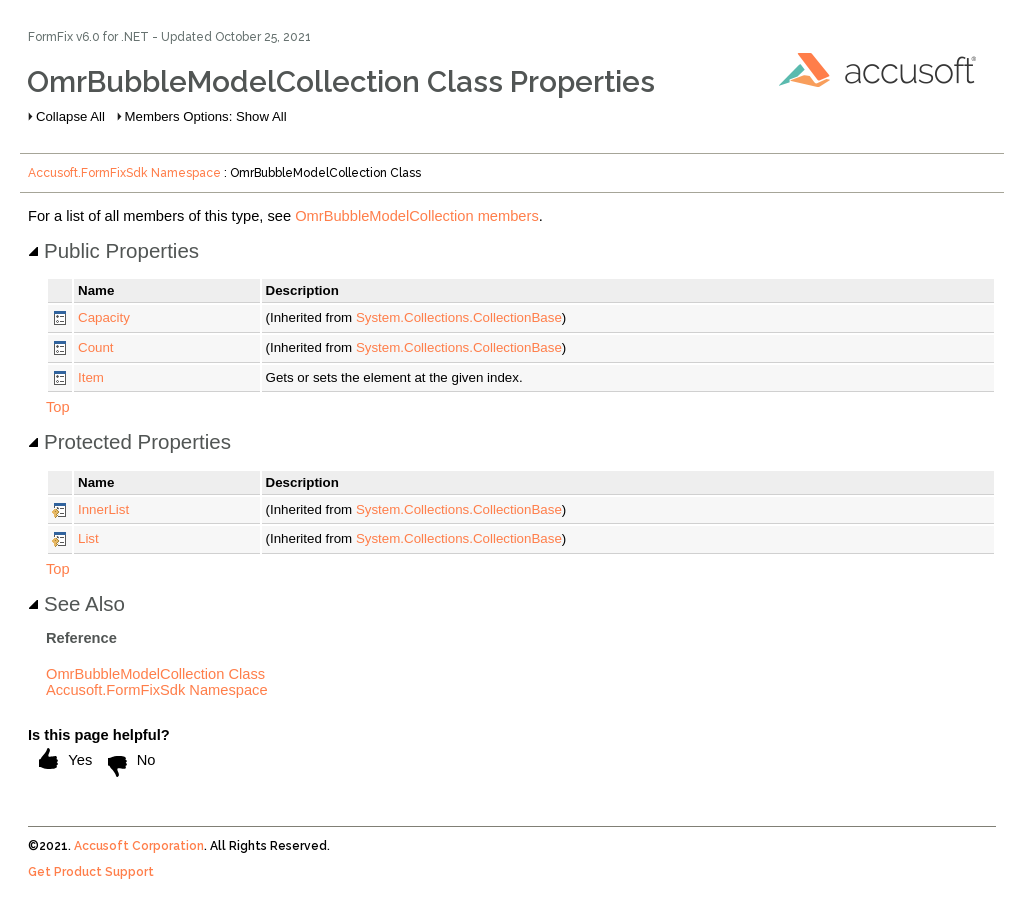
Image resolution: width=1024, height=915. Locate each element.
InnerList (103, 509)
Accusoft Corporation (139, 846)
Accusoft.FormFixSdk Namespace (124, 173)
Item (91, 377)
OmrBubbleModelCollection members (417, 216)
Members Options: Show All (206, 116)
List (88, 538)
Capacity (104, 317)
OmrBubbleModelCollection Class (155, 674)
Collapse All (70, 116)
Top (58, 407)
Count (96, 347)
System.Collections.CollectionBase (459, 317)
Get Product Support (91, 872)
